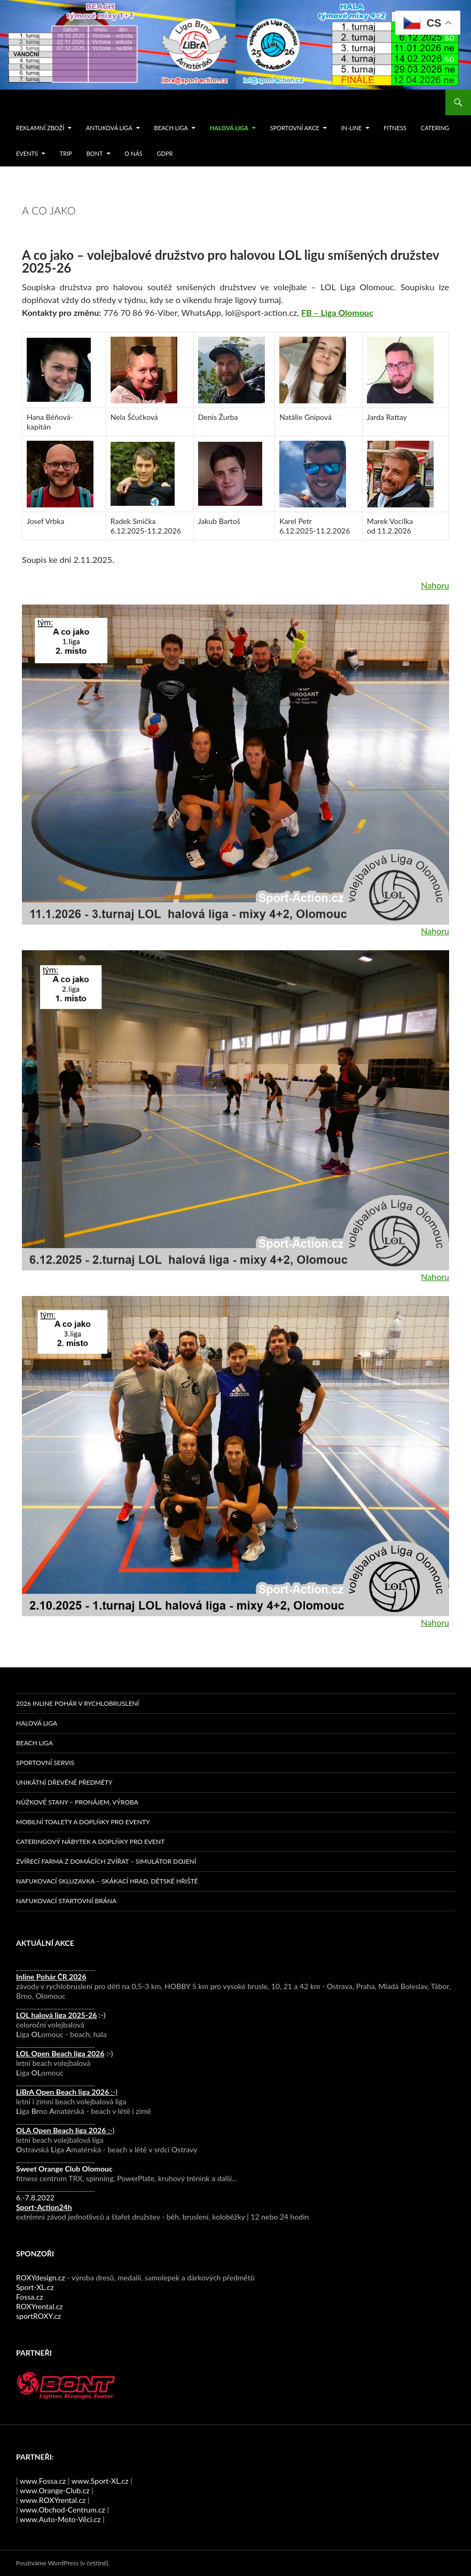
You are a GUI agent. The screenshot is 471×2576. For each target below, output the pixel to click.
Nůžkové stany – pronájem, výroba (77, 1802)
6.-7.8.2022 (44, 2202)
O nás (133, 153)
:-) (60, 2015)
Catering (435, 127)
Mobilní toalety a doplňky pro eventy (83, 1822)
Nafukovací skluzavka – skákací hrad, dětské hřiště (107, 1881)
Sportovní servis (45, 1763)
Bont (95, 153)
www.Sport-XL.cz (100, 2480)
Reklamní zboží (40, 127)
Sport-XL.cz (35, 2287)
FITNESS (395, 127)
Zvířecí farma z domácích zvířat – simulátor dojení (106, 1861)
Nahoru (435, 585)
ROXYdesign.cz (40, 2277)
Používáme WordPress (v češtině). (62, 2563)
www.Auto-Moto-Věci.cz (60, 2519)
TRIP (66, 153)
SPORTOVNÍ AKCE (294, 127)
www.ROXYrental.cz (53, 2500)
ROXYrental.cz (39, 2306)
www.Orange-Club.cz (55, 2490)
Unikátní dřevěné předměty (64, 1782)
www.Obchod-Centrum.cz (62, 2509)
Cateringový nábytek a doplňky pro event (90, 1842)
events (27, 153)
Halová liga (229, 127)
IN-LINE (351, 127)
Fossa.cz (29, 2296)
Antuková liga (109, 127)
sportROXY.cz (38, 2315)
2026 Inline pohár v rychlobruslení (77, 1703)
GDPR (165, 153)
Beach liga (171, 127)
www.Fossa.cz (43, 2480)
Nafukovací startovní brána (66, 1901)
